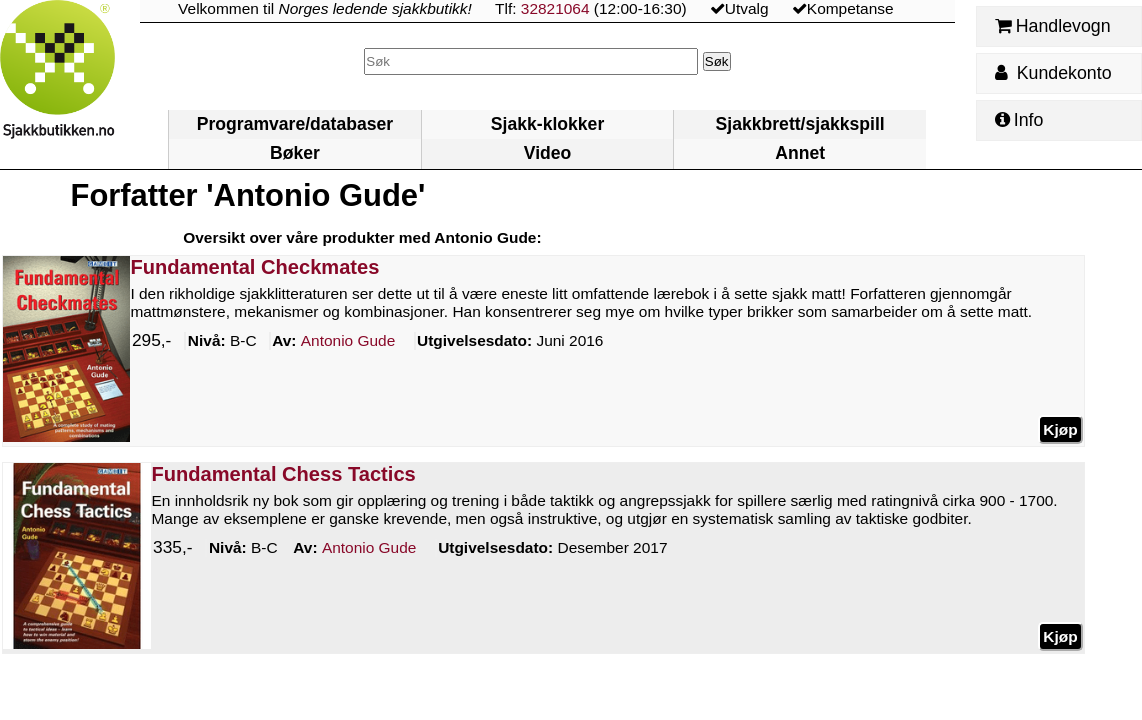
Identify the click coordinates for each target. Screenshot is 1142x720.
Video (548, 153)
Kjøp (1061, 428)
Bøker (295, 153)
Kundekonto (1053, 73)
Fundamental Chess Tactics (284, 474)
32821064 (555, 8)
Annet (800, 153)
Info (1019, 120)
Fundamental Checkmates (255, 267)
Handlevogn (1052, 26)
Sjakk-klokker (547, 124)
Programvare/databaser (295, 124)
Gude (348, 341)
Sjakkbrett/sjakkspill (800, 124)
